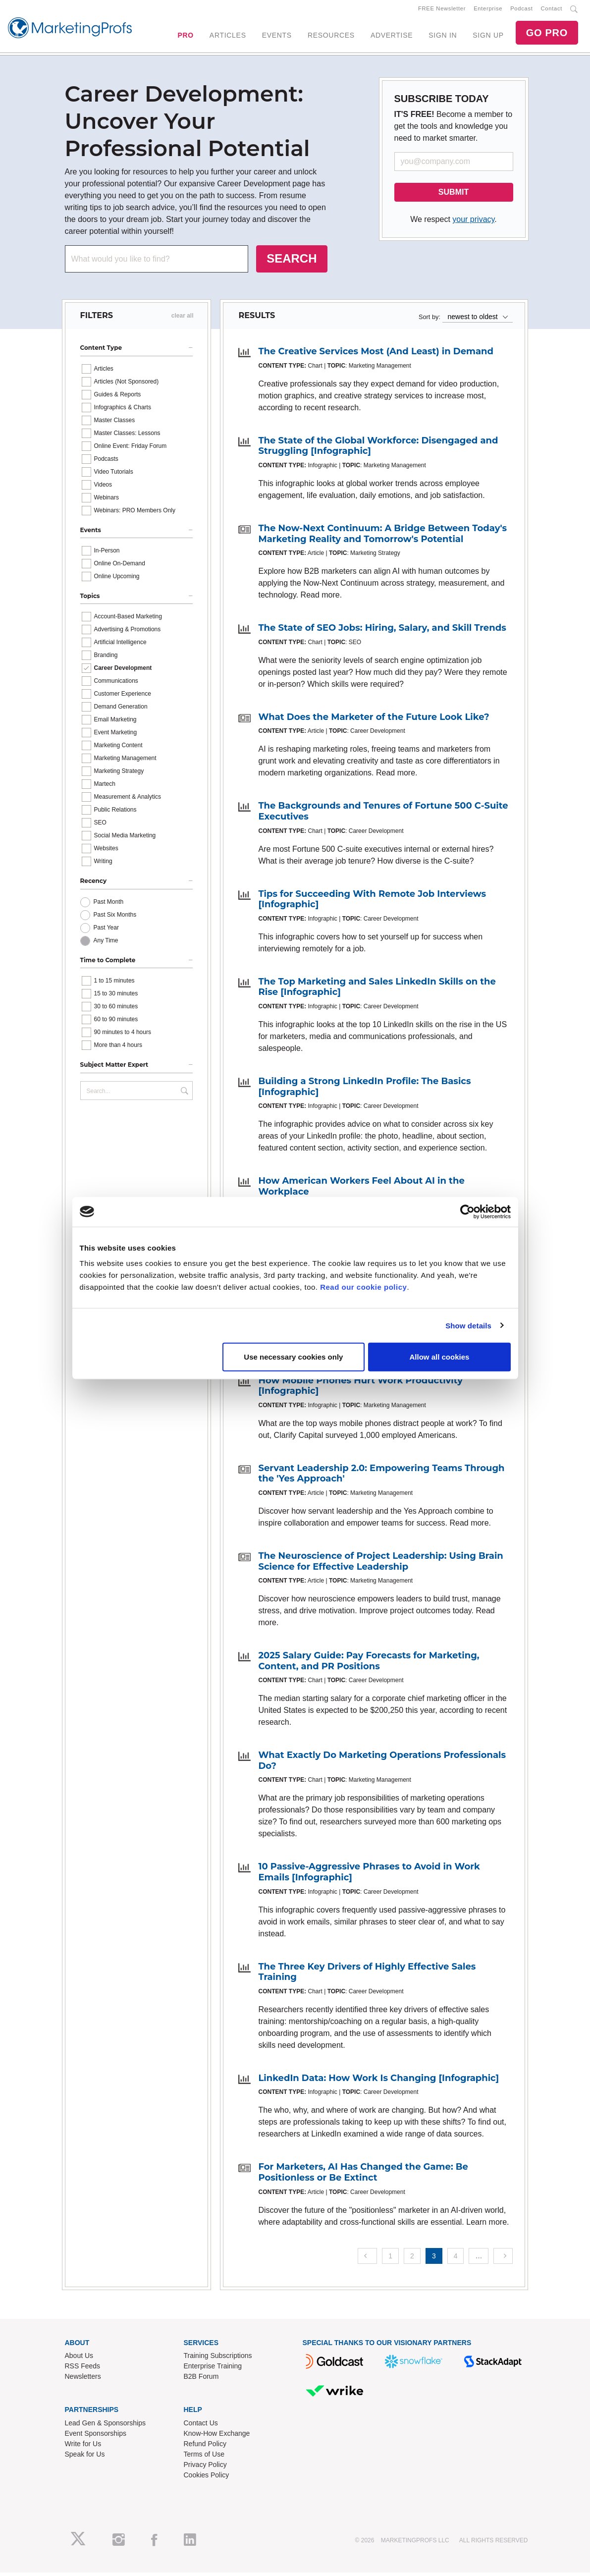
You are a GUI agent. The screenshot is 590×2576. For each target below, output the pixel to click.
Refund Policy (205, 2448)
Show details (468, 1325)
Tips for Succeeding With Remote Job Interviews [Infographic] (372, 903)
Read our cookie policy (363, 1287)
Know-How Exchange (217, 2437)
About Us (79, 2359)
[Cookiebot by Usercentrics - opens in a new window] (467, 1211)
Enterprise (488, 10)
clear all (182, 319)
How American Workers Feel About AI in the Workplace (361, 1190)
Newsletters (83, 2380)
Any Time (106, 943)
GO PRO (547, 34)
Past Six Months (115, 918)
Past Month (109, 905)
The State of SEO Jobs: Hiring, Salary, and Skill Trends (382, 631)
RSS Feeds (83, 2370)
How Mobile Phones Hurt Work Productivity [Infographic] (360, 1389)
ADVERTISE (392, 37)
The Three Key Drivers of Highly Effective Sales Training (367, 1975)
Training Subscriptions (218, 2359)
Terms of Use (204, 2458)
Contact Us (201, 2427)
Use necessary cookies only (293, 1357)
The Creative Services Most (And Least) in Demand (375, 355)
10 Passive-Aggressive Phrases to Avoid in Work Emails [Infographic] (369, 1876)
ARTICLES (228, 37)
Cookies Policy (206, 2479)
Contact (551, 10)
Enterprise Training (213, 2370)
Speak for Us (85, 2458)
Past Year (106, 931)
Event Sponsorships (96, 2437)
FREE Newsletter (442, 10)
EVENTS (277, 37)
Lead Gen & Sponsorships (105, 2427)
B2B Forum (201, 2380)
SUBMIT (453, 196)
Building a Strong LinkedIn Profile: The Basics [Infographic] (364, 1090)
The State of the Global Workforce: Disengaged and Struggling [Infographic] (378, 449)
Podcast (521, 10)
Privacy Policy (205, 2468)
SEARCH (292, 262)
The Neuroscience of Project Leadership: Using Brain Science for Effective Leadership (380, 1565)
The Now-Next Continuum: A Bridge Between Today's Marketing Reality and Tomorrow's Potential (382, 537)
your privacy (473, 223)
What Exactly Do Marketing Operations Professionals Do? (381, 1764)
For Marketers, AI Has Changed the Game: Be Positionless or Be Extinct (363, 2176)
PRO (185, 37)
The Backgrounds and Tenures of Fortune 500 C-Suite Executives (383, 815)
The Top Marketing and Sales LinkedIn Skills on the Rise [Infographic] (376, 990)
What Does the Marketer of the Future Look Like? (373, 720)
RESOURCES (331, 37)
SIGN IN (443, 37)
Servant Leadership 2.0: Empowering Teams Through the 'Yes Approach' (381, 1477)
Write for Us (83, 2448)
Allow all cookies (440, 1357)
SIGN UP (488, 37)
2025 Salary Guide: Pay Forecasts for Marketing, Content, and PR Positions (368, 1665)
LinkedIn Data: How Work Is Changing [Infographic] (378, 2081)
